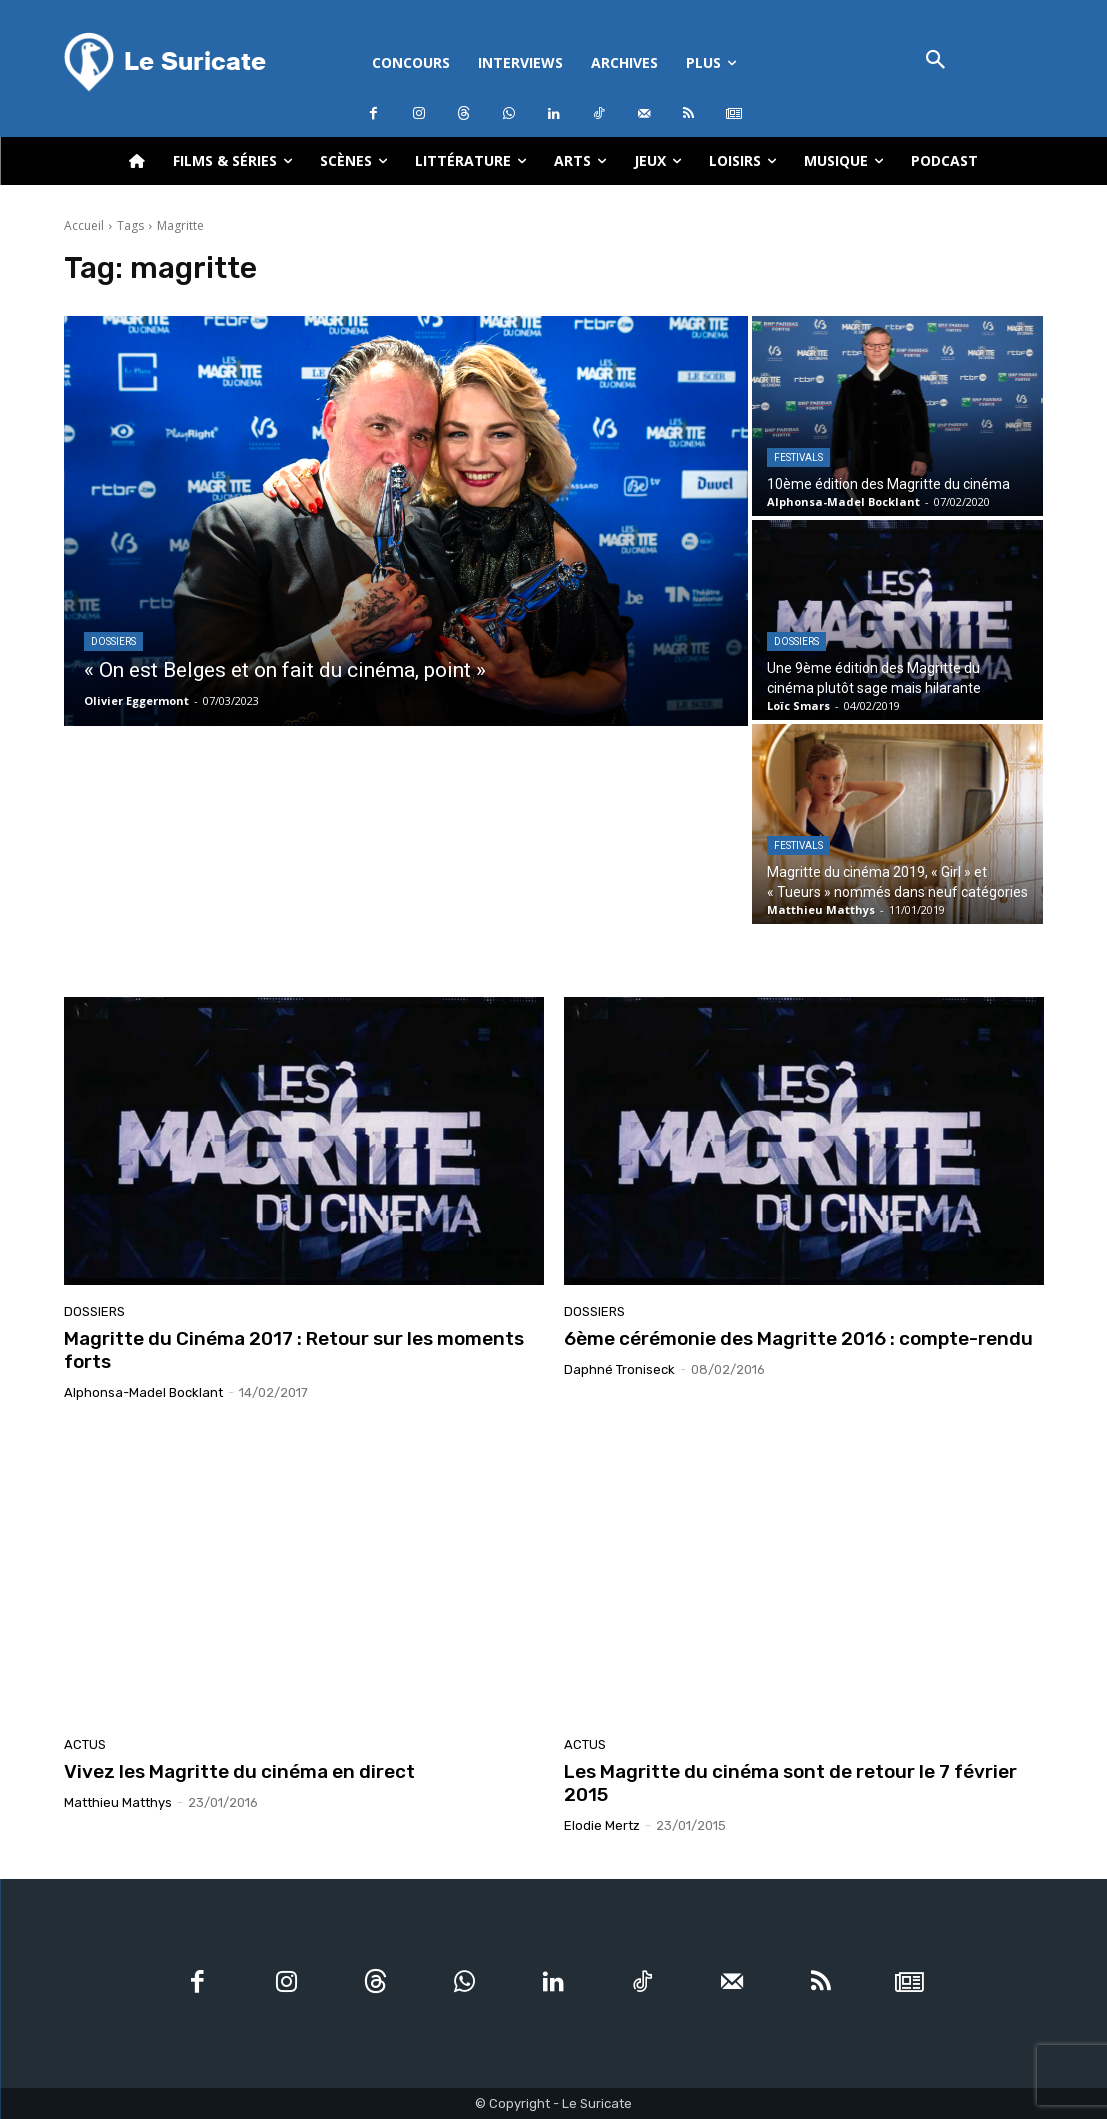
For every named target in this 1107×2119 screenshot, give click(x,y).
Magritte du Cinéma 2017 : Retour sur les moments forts (294, 1350)
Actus (85, 1744)
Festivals (798, 457)
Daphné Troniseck (619, 1369)
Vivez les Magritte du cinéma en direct (239, 1771)
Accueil (84, 225)
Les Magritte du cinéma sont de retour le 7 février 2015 (790, 1783)
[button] (936, 61)
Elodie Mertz (602, 1825)
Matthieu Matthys (118, 1802)
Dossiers (113, 641)
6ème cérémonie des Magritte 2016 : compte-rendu (798, 1338)
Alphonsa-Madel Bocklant (143, 1392)
